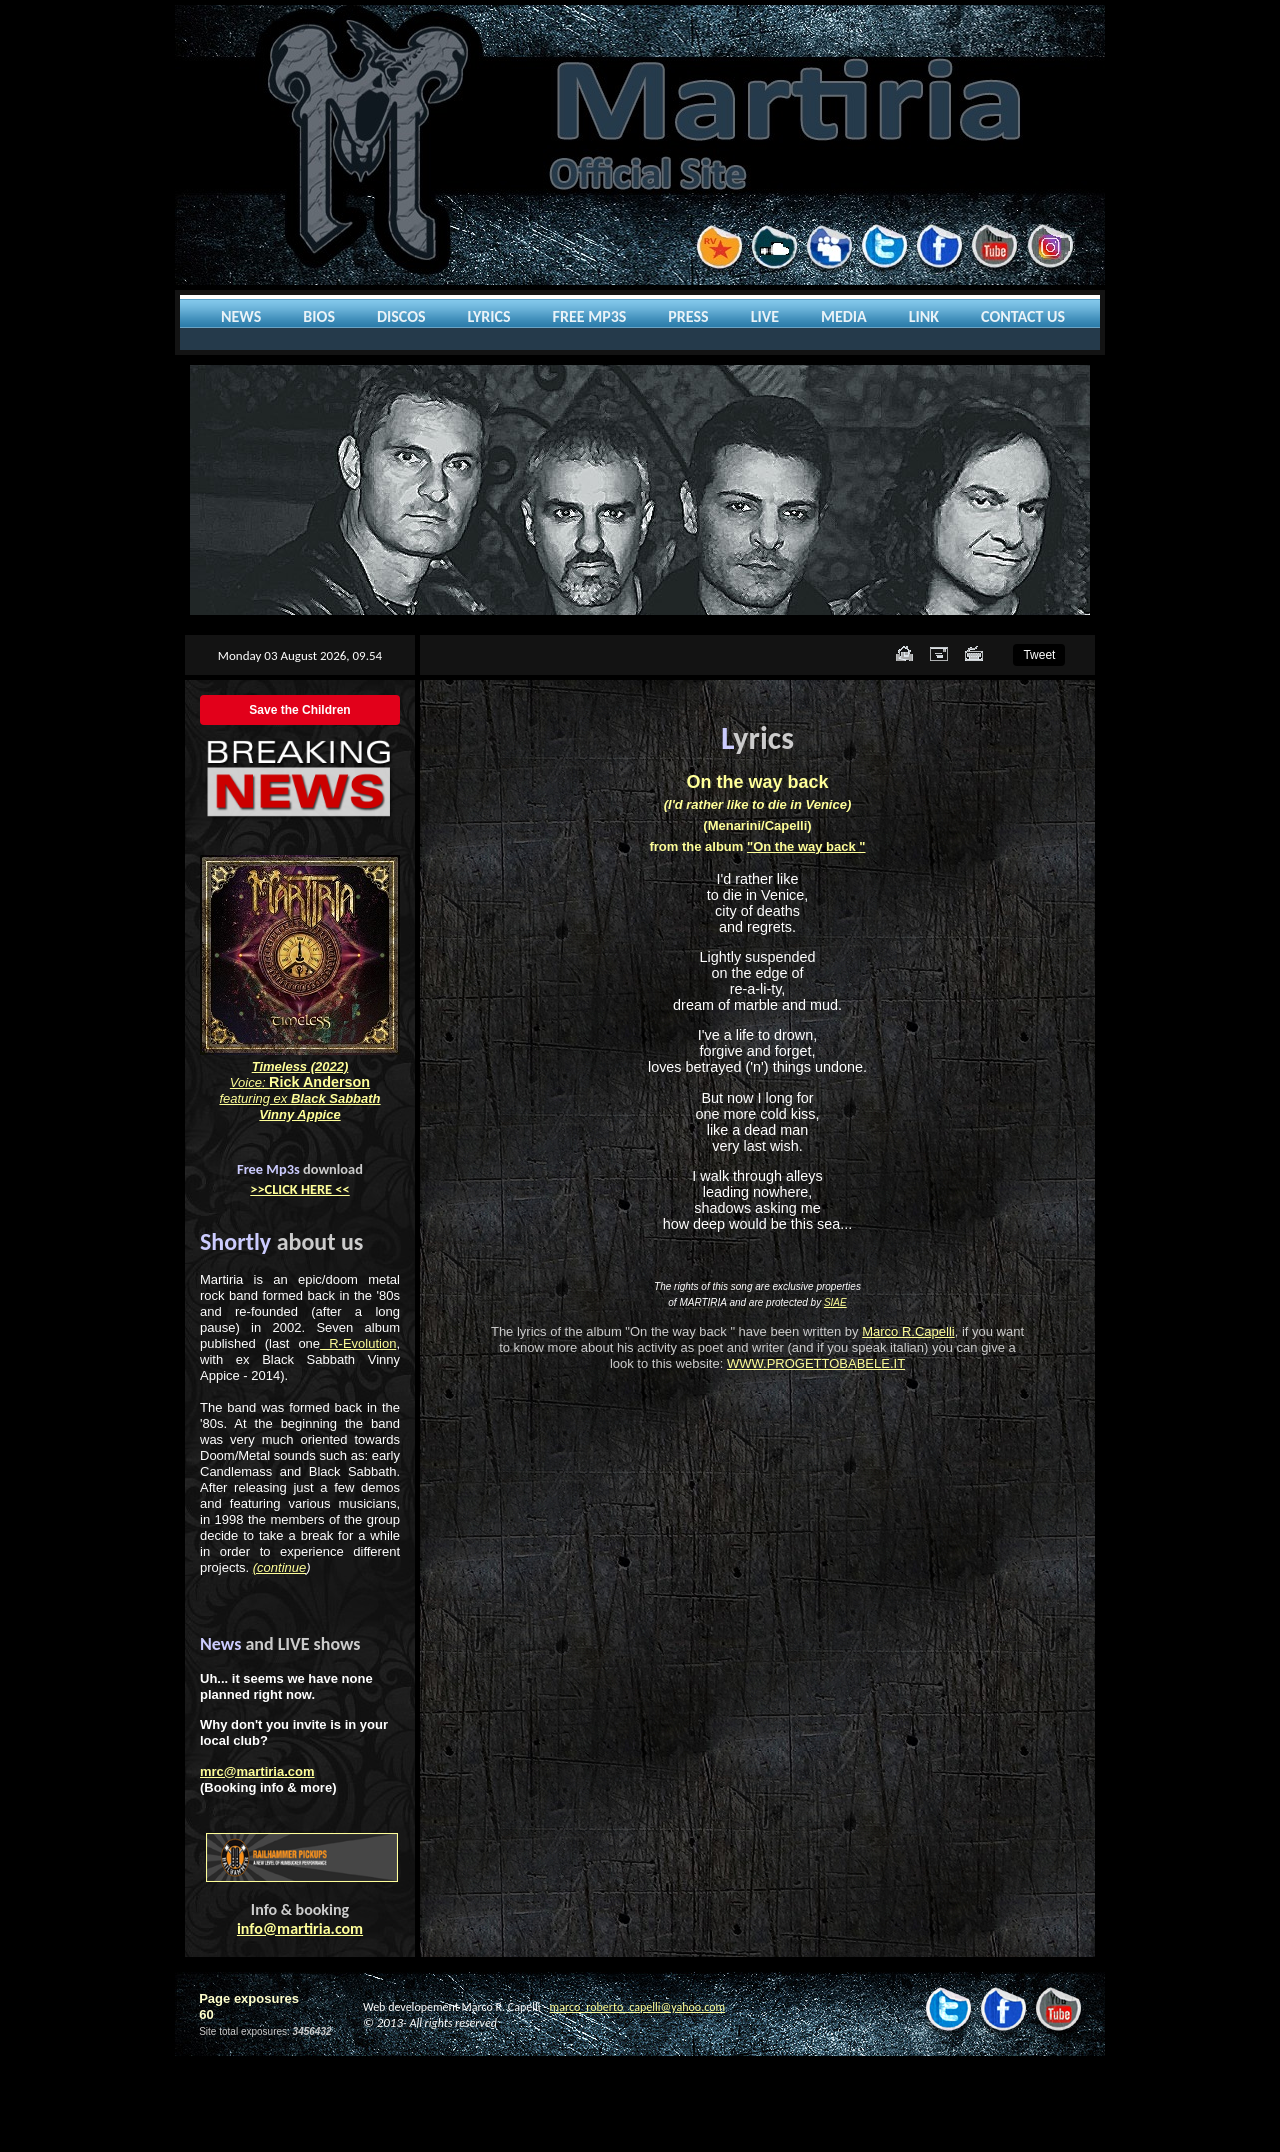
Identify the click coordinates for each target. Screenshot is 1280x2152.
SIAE (835, 1302)
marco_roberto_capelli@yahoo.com (637, 2007)
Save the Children (299, 710)
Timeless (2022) (300, 1066)
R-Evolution (358, 1343)
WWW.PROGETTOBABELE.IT (816, 1363)
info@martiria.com (300, 1928)
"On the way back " (806, 846)
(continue (279, 1567)
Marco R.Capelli (908, 1331)
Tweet (1039, 655)
